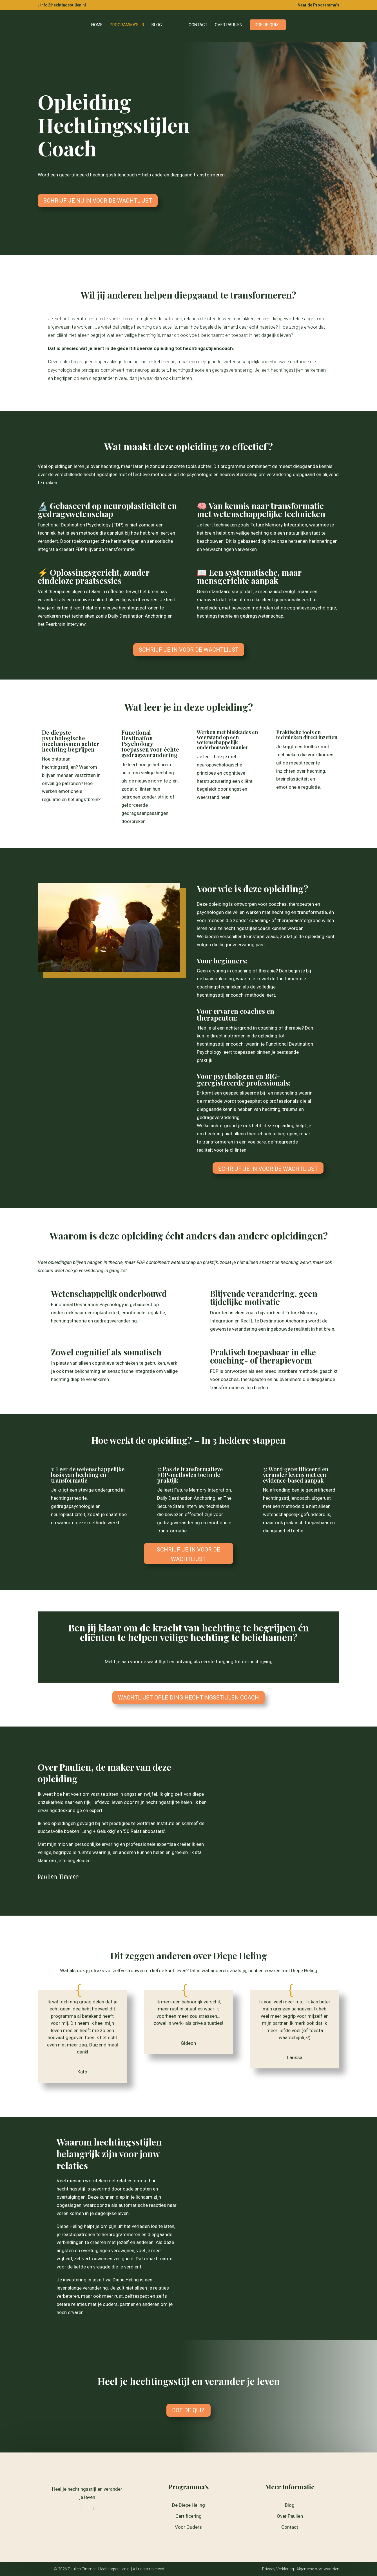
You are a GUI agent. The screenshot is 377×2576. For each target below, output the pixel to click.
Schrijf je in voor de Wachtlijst (188, 649)
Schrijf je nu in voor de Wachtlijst (97, 200)
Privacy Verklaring (278, 2569)
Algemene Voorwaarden (317, 2569)
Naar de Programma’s (318, 5)
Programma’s (126, 25)
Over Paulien (226, 25)
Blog (158, 25)
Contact (196, 25)
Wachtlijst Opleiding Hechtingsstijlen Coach (188, 1697)
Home (98, 25)
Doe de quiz (265, 24)
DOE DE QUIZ (188, 2410)
